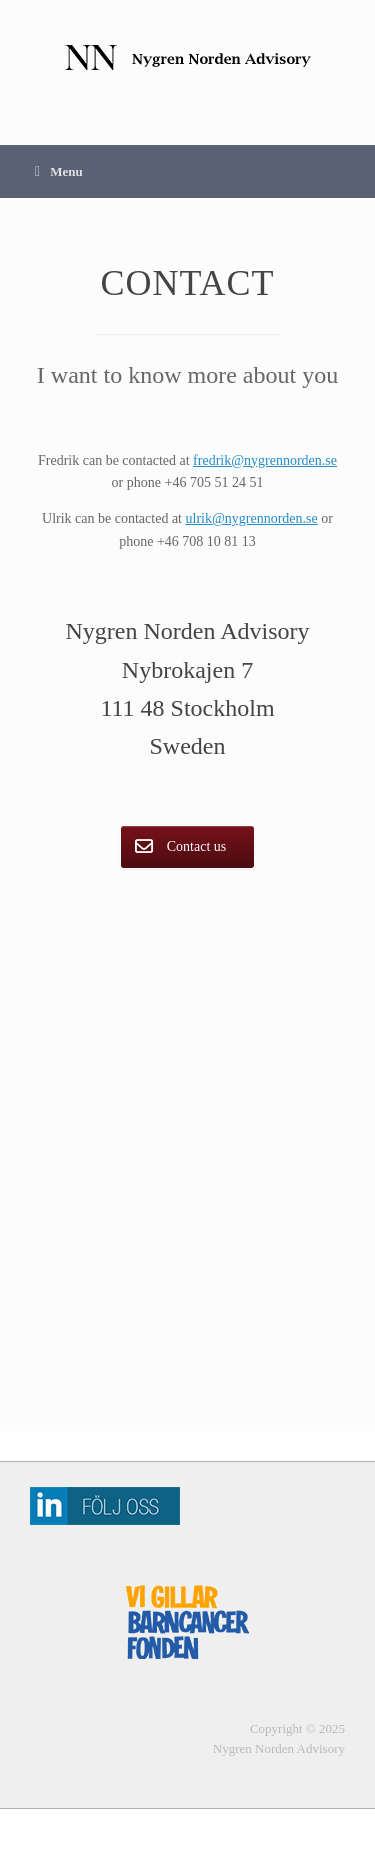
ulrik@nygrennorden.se (252, 518)
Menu (59, 171)
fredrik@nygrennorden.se (265, 460)
